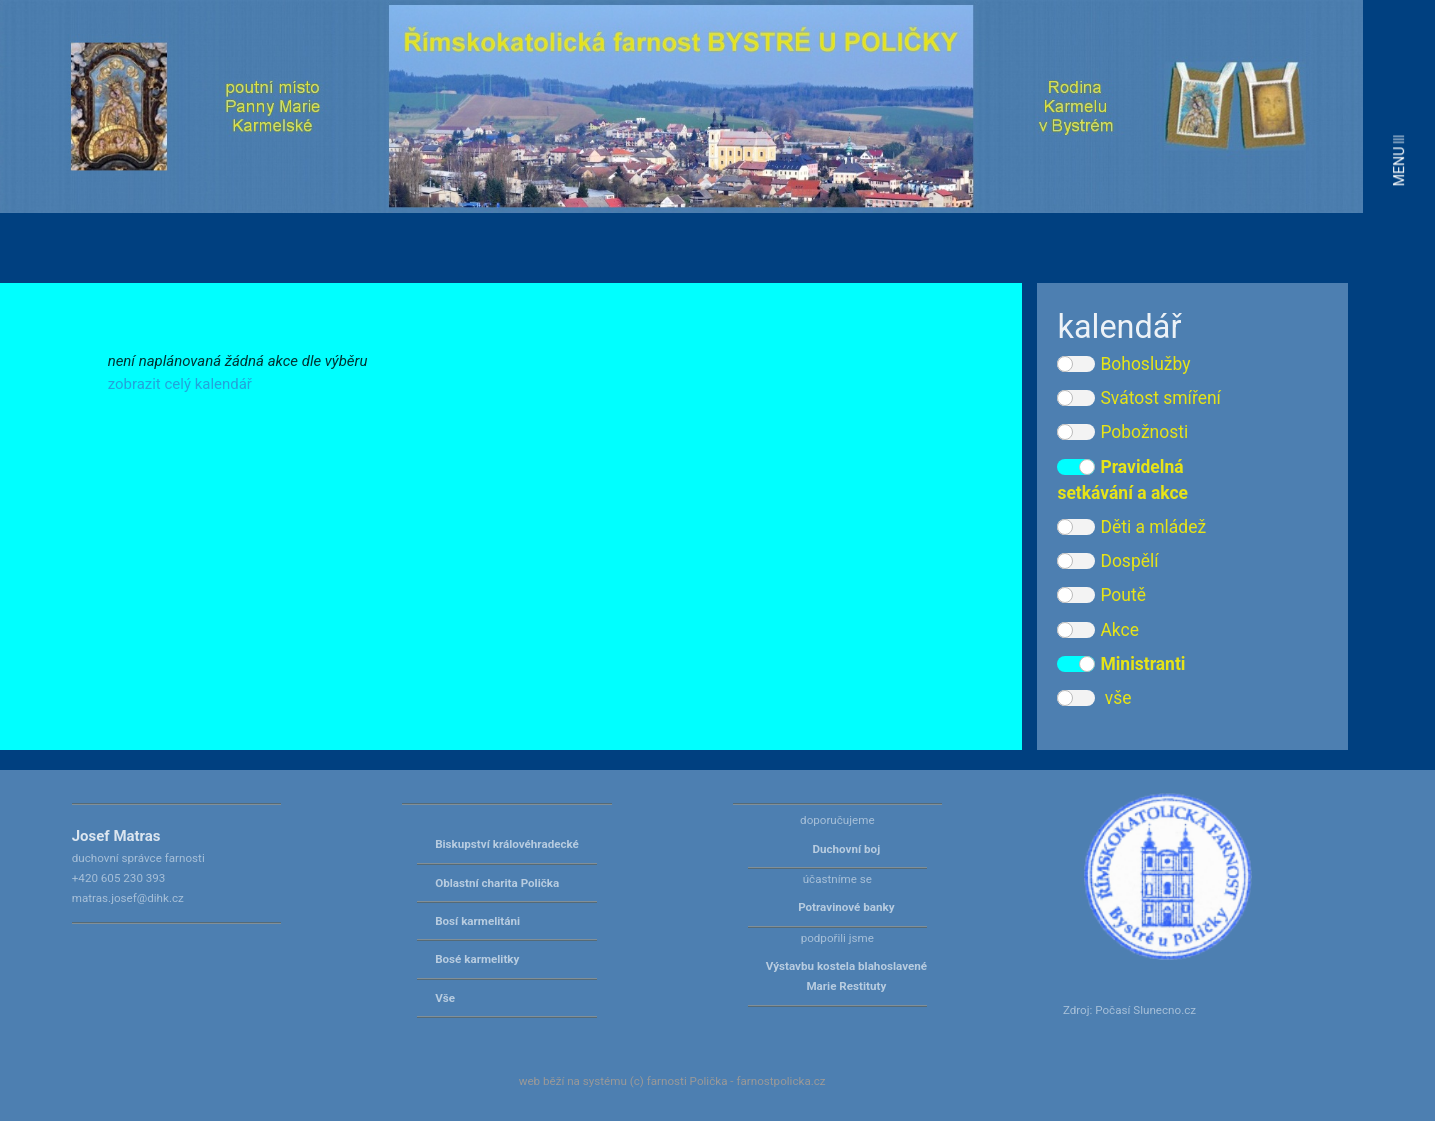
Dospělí (1107, 561)
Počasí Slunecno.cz (1145, 1010)
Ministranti (1121, 664)
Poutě (1101, 595)
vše (1094, 698)
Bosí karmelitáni (477, 921)
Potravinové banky (846, 907)
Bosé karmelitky (477, 959)
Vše (445, 998)
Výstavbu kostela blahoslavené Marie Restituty (846, 976)
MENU (1399, 160)
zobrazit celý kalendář (180, 384)
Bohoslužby (1123, 364)
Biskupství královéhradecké (507, 844)
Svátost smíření (1138, 398)
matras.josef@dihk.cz (128, 898)
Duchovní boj (846, 849)
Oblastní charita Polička (497, 883)
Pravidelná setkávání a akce (1122, 480)
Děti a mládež (1131, 527)
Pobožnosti (1122, 432)
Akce (1098, 630)
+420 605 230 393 (119, 878)
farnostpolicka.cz (780, 1081)
